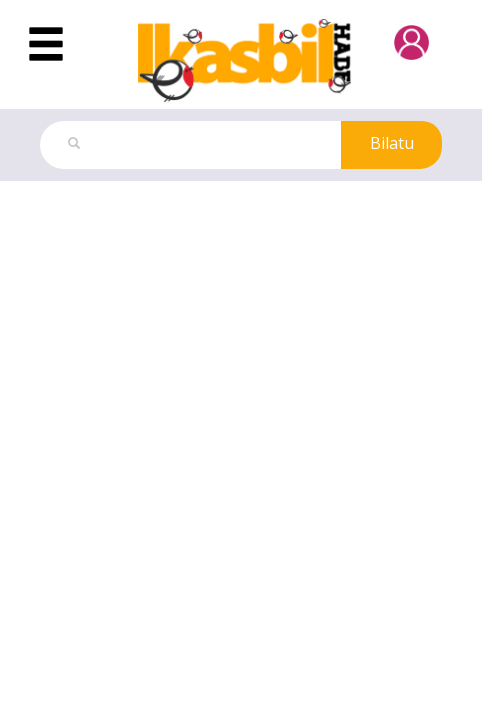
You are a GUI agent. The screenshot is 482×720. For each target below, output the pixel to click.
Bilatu (392, 143)
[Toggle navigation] (46, 45)
